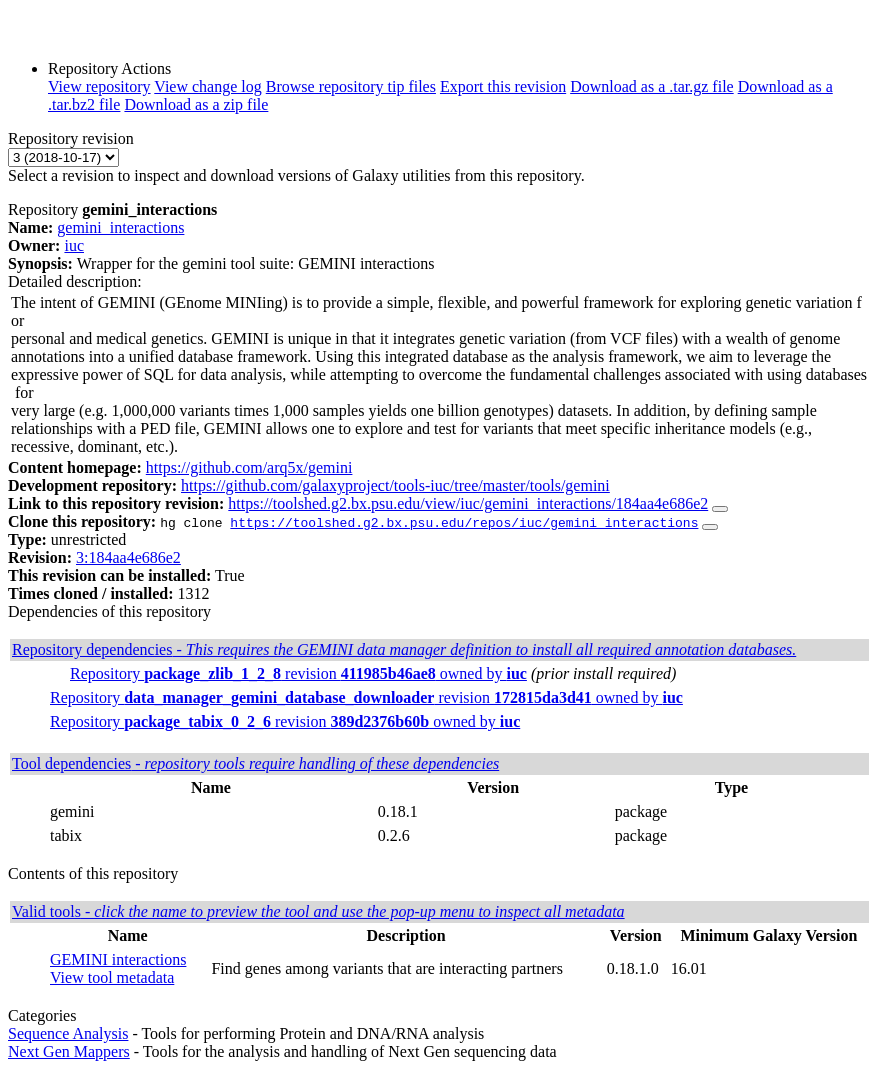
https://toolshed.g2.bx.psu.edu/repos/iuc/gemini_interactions (464, 522)
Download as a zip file (196, 104)
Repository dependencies (404, 649)
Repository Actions (109, 68)
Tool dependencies (255, 763)
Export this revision (503, 86)
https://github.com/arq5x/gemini (249, 467)
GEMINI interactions (118, 959)
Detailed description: (75, 281)
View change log (207, 86)
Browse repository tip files (351, 86)
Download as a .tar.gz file (652, 86)
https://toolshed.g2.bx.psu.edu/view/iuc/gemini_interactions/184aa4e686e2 (468, 503)
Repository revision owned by (298, 673)
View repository (99, 86)
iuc (74, 245)
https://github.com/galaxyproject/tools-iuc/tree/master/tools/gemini (395, 485)
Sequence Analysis (68, 1033)
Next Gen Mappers (69, 1051)
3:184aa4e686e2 (128, 557)
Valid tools (318, 911)
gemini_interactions (120, 227)
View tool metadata (112, 977)
